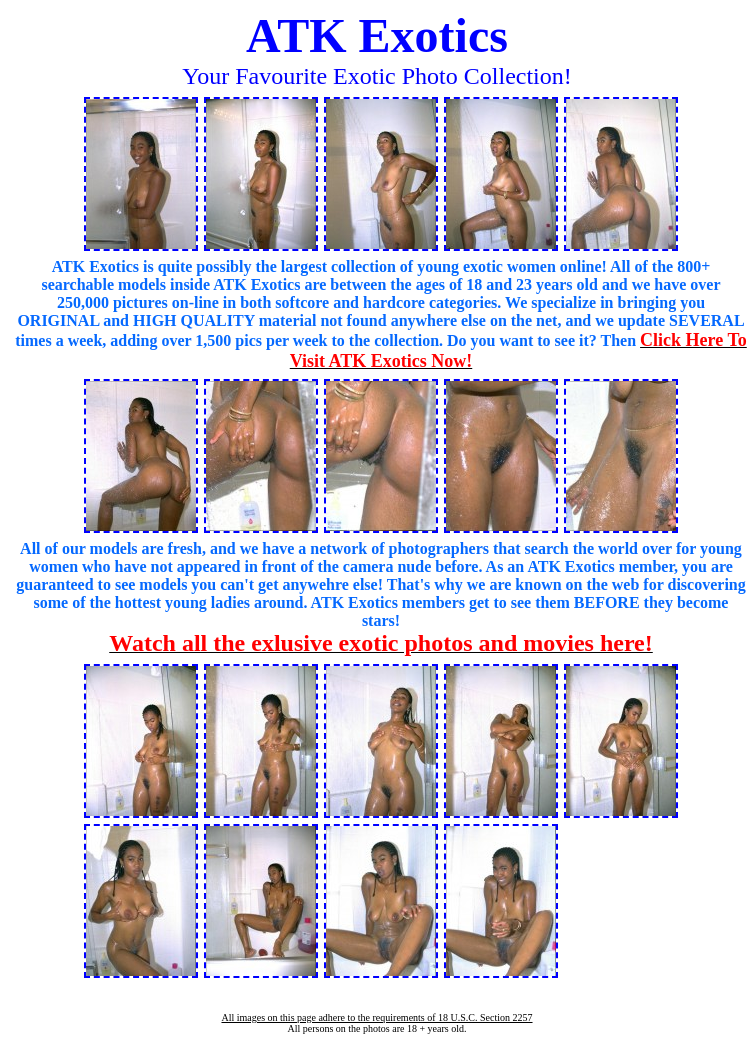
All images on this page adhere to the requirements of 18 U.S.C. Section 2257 (376, 1017)
